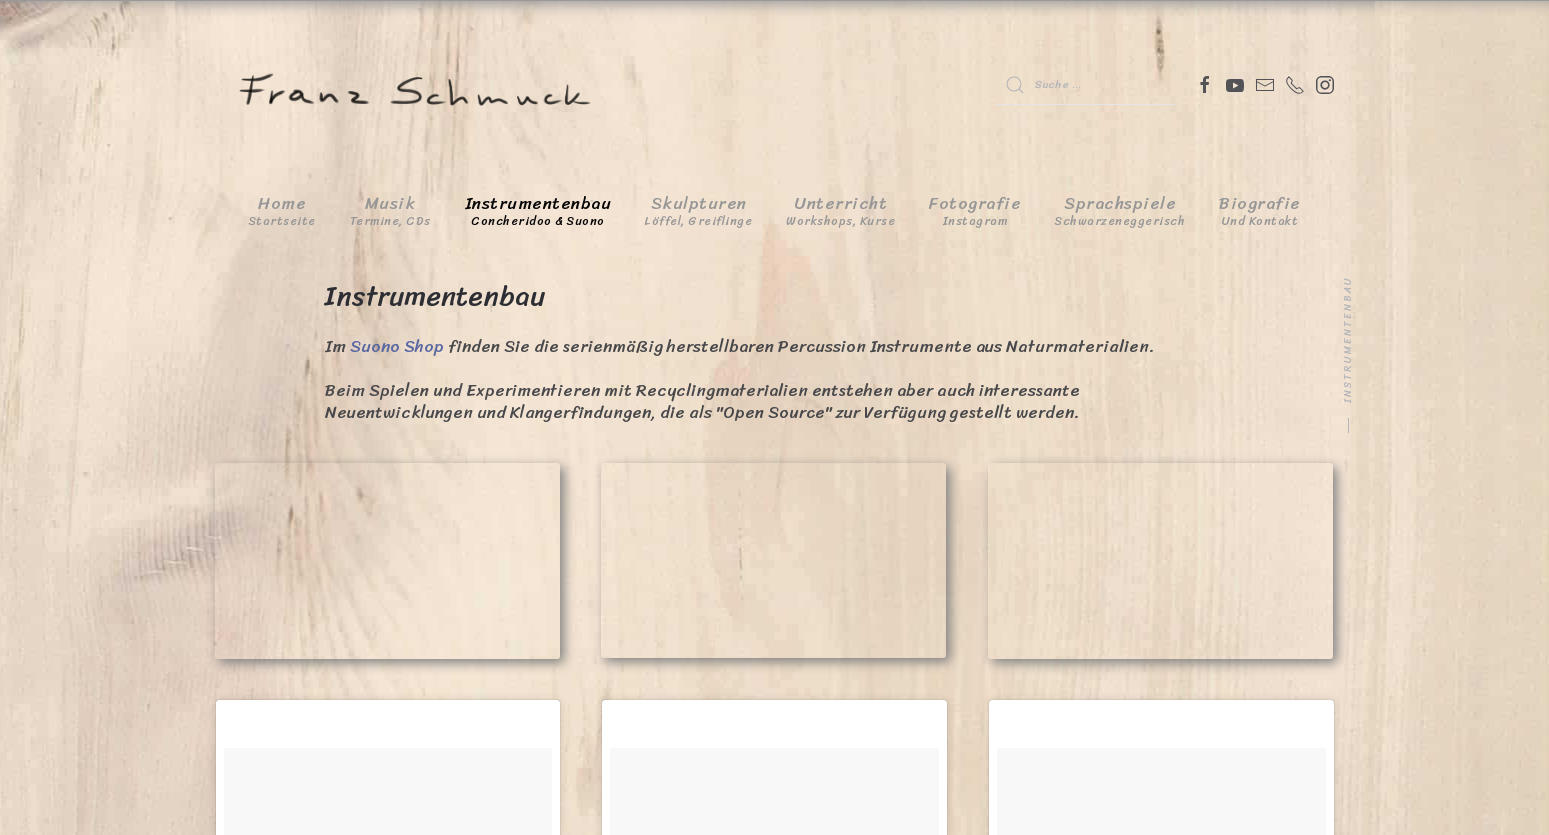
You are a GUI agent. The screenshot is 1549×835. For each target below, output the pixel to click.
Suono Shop (397, 346)
